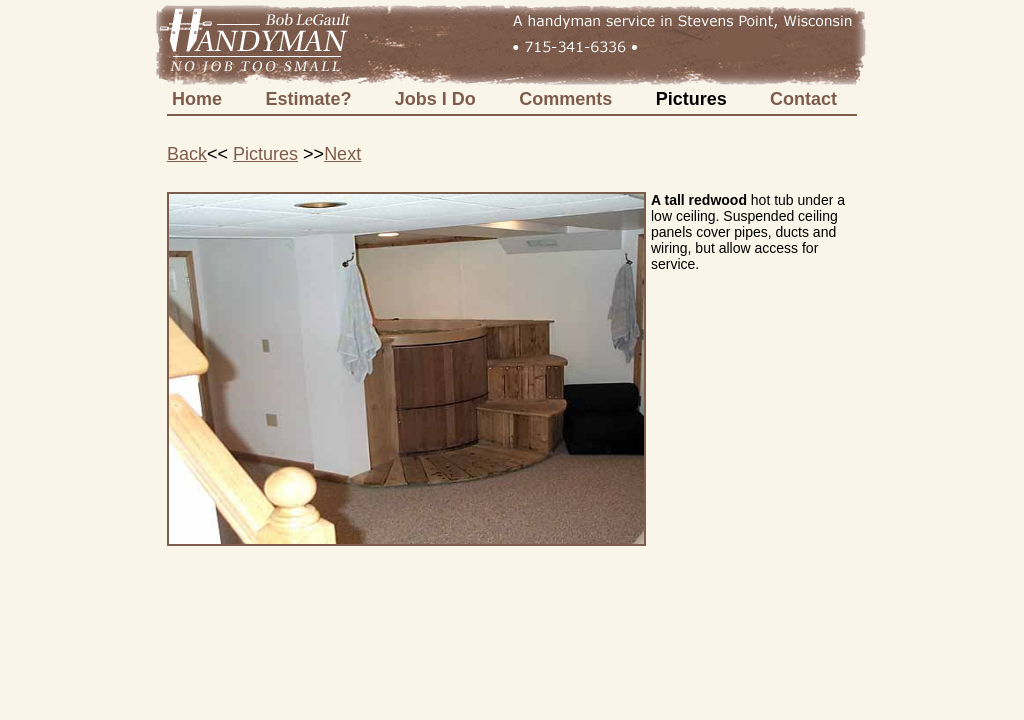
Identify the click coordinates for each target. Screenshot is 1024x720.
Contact (803, 99)
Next (342, 154)
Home (197, 99)
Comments (565, 99)
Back (187, 154)
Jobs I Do (435, 99)
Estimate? (308, 99)
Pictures (691, 99)
